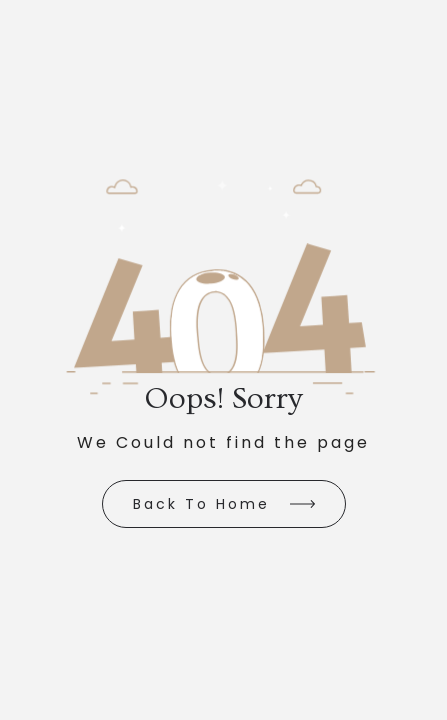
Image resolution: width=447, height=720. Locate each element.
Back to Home (201, 504)
